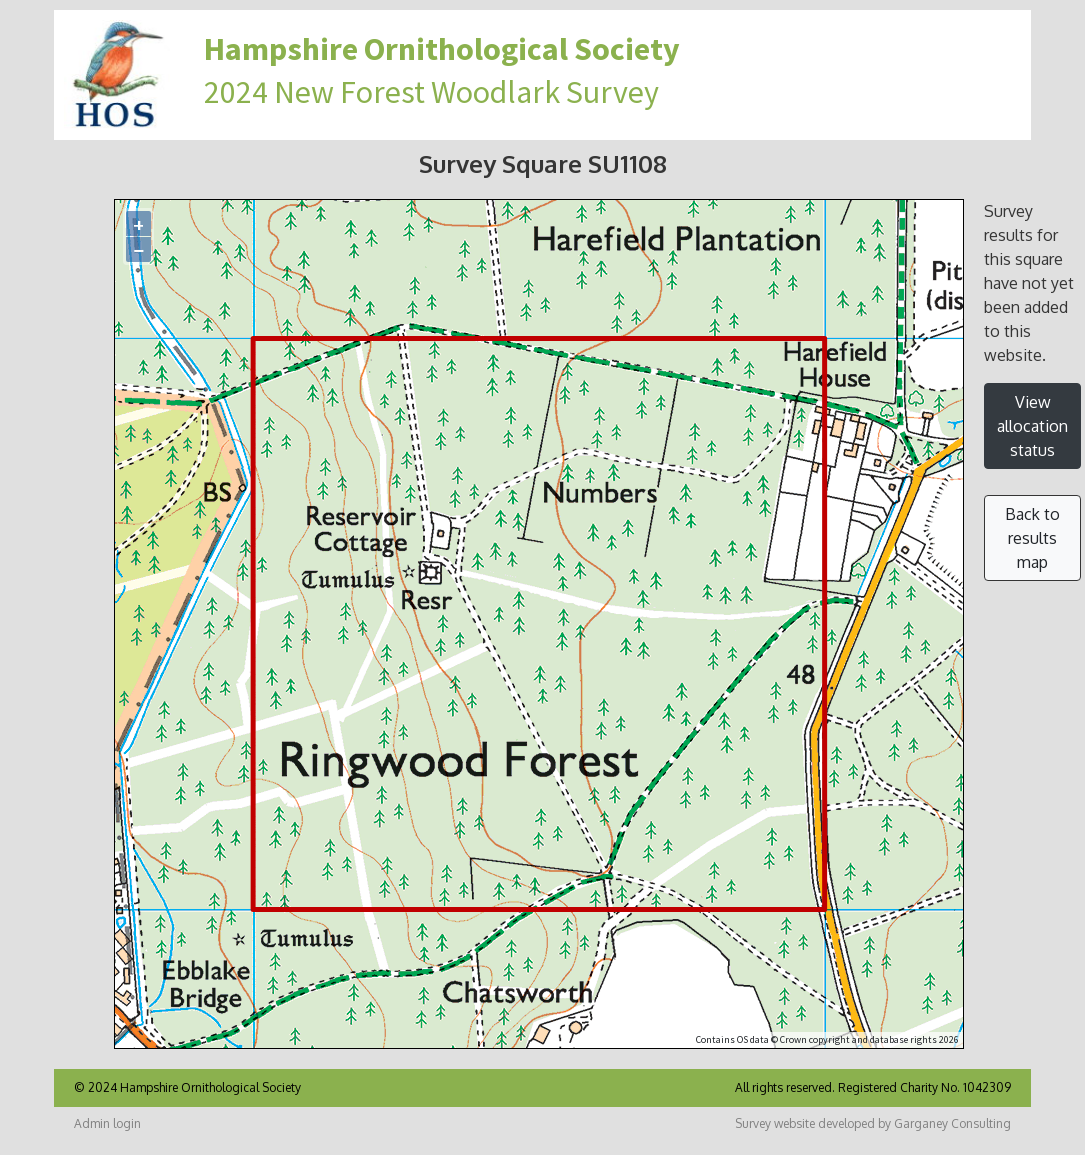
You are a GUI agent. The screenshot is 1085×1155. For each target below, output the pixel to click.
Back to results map (1032, 538)
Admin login (107, 1123)
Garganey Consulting (952, 1123)
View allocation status (1032, 426)
